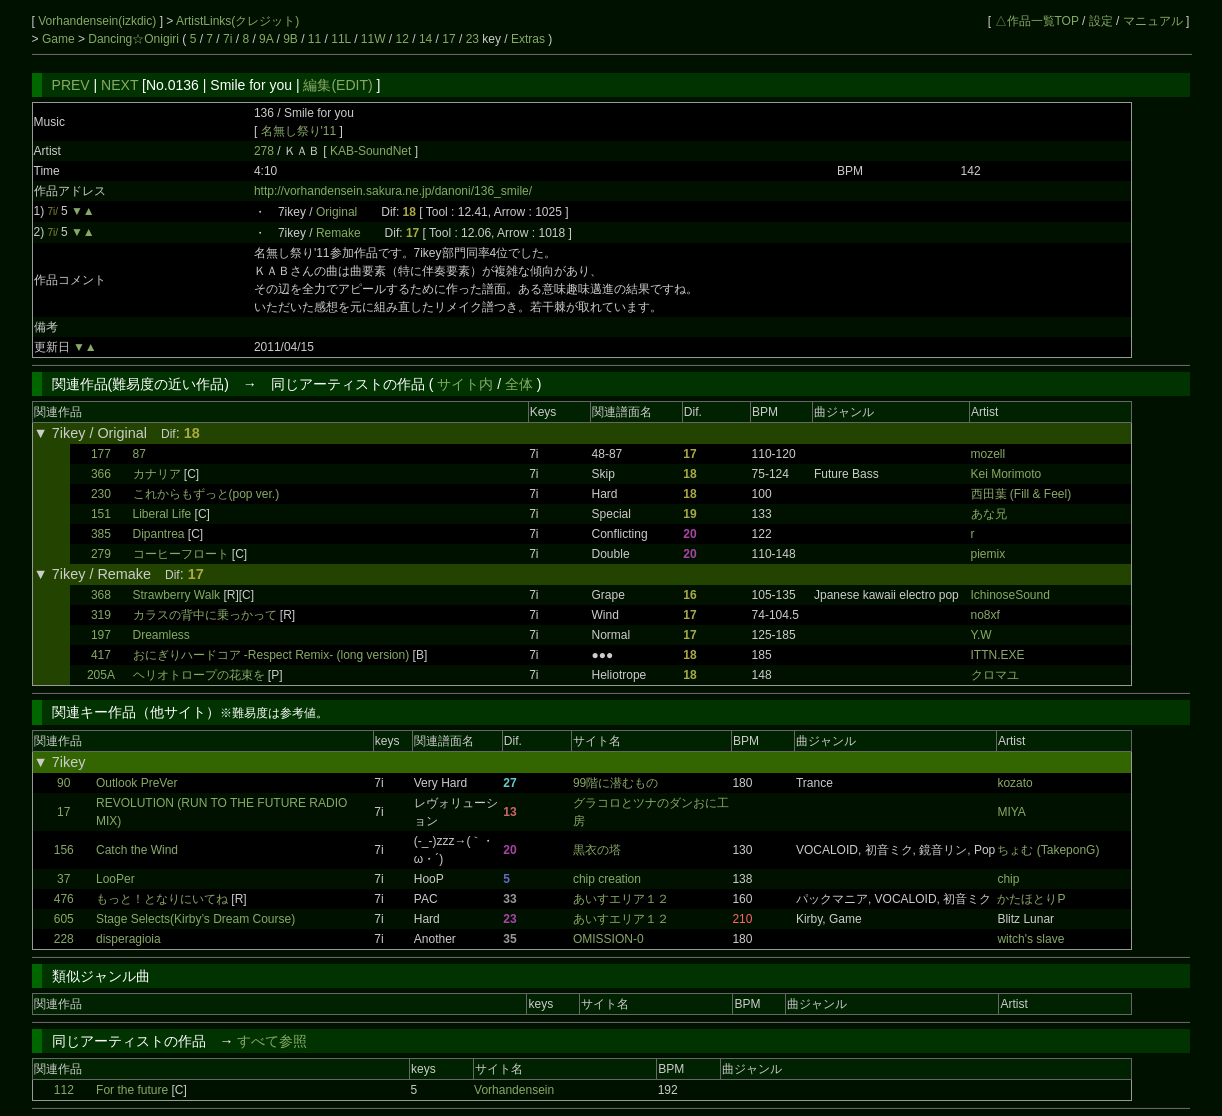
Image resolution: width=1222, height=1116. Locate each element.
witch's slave (1030, 939)
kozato (1014, 783)
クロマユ (995, 675)
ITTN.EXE (998, 655)
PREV (71, 85)
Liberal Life (162, 514)
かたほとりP (1031, 899)
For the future (132, 1090)
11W (373, 39)
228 (64, 939)
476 (64, 899)
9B (290, 39)
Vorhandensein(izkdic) (98, 21)
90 (63, 783)
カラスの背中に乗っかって (205, 615)
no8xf (985, 615)
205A (101, 675)
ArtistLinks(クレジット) (237, 21)
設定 (1101, 21)
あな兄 (989, 514)
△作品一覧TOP (1037, 21)
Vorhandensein (514, 1090)
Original (336, 212)
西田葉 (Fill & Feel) (1021, 494)
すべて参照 (272, 1041)
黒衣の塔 (597, 850)
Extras (528, 39)
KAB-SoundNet (372, 151)
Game (60, 39)
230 (101, 494)
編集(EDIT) (337, 85)
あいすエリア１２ (621, 899)
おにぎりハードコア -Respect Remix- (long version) (271, 655)
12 (402, 39)
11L (341, 39)
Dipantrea (159, 534)
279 (101, 554)
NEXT (119, 85)
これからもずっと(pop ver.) (206, 494)
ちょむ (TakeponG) (1048, 850)
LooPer (115, 879)
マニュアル (1153, 21)
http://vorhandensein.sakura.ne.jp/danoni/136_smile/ (393, 191)
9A (266, 39)
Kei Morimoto (1006, 474)
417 (101, 655)
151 (101, 514)
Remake (338, 233)
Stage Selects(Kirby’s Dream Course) (195, 919)
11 (314, 39)
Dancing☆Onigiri (135, 39)
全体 (519, 384)
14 (425, 39)
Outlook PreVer (136, 783)
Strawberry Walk (177, 595)
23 (472, 39)
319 (101, 615)
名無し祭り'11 (299, 131)
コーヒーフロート (181, 554)
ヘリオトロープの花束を (200, 675)
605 (64, 919)
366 (101, 474)
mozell (988, 454)
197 (101, 635)
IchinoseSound (1010, 595)
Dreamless (161, 635)
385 (101, 534)
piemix (988, 554)
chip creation (607, 879)
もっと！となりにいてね (162, 899)
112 (64, 1090)
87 (139, 454)
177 (101, 454)
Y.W (981, 635)
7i (227, 39)
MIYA (1011, 812)
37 (63, 879)
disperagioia (128, 939)
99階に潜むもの (615, 783)
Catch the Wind (137, 850)
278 (264, 151)
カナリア (157, 474)
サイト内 (465, 384)
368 (101, 595)
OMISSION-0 (608, 939)
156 (64, 850)
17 (448, 39)
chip (1008, 879)
